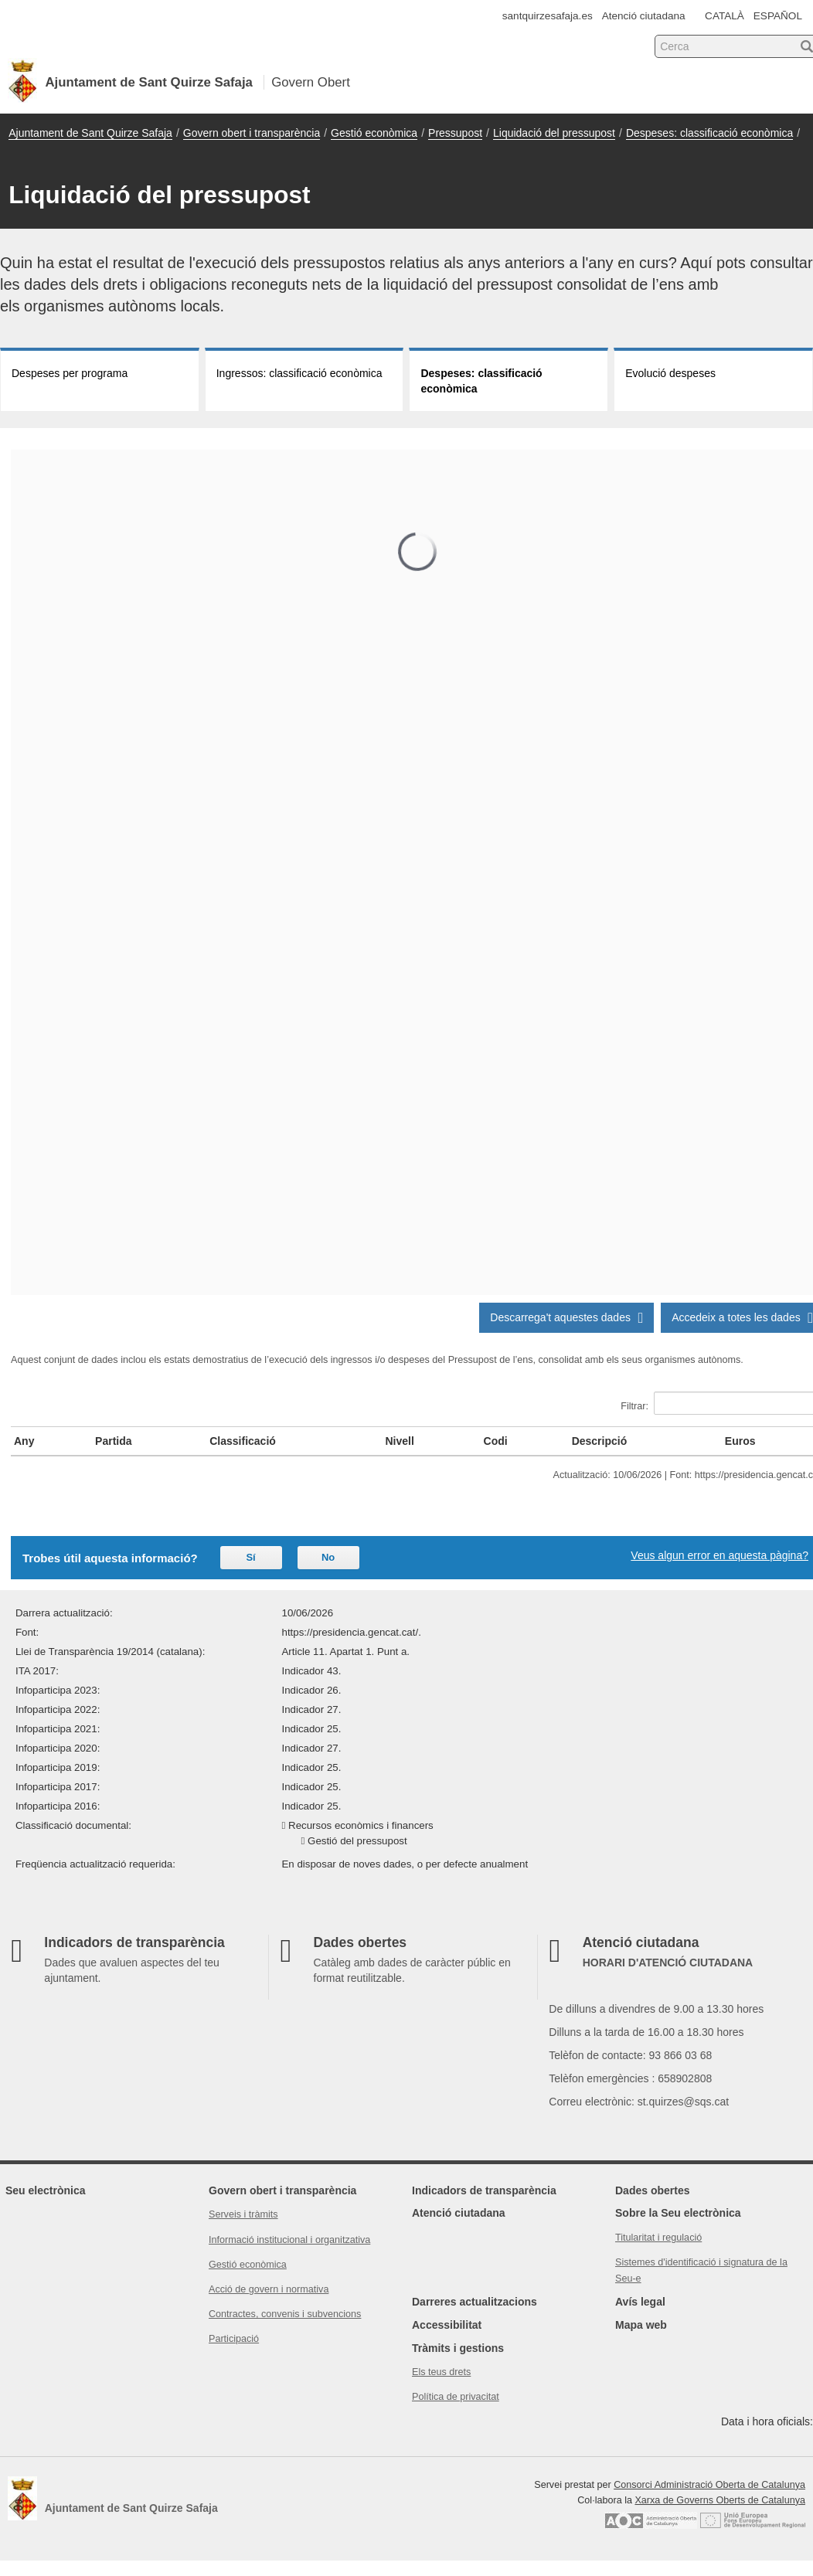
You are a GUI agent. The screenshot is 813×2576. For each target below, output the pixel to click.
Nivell (399, 1441)
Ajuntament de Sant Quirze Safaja (90, 133)
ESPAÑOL (777, 16)
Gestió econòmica (374, 133)
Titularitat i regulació (658, 2237)
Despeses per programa (70, 373)
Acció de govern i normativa (268, 2289)
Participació (234, 2338)
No (328, 1557)
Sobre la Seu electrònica (678, 2213)
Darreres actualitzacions (474, 2302)
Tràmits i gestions (458, 2348)
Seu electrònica (45, 2190)
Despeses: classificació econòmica (709, 133)
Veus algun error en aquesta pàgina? (719, 1555)
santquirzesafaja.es (547, 16)
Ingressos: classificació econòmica (299, 373)
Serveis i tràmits (243, 2214)
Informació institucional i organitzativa (289, 2239)
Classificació (242, 1441)
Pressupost (455, 133)
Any (24, 1441)
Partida (113, 1441)
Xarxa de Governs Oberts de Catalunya (719, 2500)
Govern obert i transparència (251, 133)
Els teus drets (441, 2372)
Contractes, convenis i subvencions (285, 2314)
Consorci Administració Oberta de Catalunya (709, 2484)
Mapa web (641, 2325)
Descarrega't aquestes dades (566, 1317)
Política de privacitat (455, 2396)
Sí (250, 1557)
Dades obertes (652, 2190)
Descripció (600, 1441)
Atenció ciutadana (643, 16)
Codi (496, 1441)
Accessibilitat (446, 2325)
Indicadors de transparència (484, 2190)
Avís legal (640, 2302)
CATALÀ (724, 16)
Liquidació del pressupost (554, 133)
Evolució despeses (670, 373)
